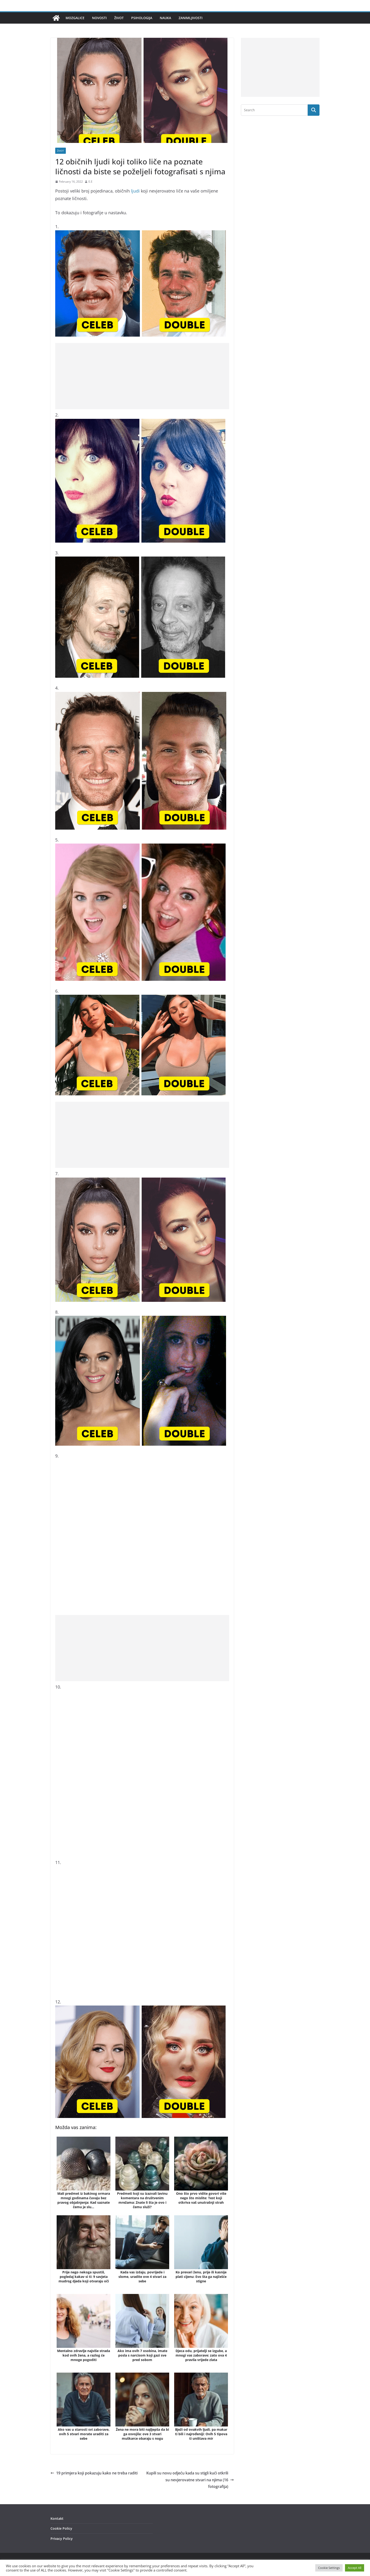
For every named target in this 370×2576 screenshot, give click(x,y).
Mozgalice (75, 18)
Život (119, 18)
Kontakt (56, 2518)
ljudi (135, 191)
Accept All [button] (354, 2568)
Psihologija (141, 18)
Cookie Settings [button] (329, 2568)
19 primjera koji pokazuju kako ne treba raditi (94, 2473)
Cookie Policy (61, 2528)
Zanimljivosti (190, 18)
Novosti (99, 18)
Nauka (165, 18)
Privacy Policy (61, 2538)
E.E (90, 182)
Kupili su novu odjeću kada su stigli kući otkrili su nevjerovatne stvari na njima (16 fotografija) (190, 2479)
